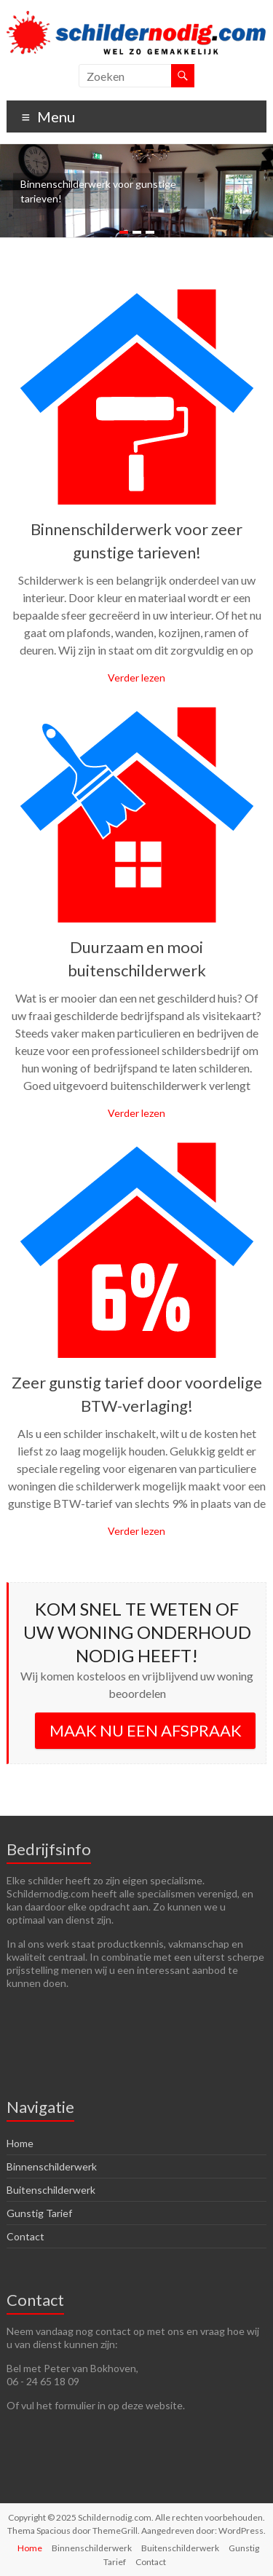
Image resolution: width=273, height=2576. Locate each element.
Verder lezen (136, 677)
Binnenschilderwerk (52, 2166)
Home (20, 2143)
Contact (25, 2236)
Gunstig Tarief (39, 2213)
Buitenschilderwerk (51, 2190)
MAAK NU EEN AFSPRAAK (146, 1730)
